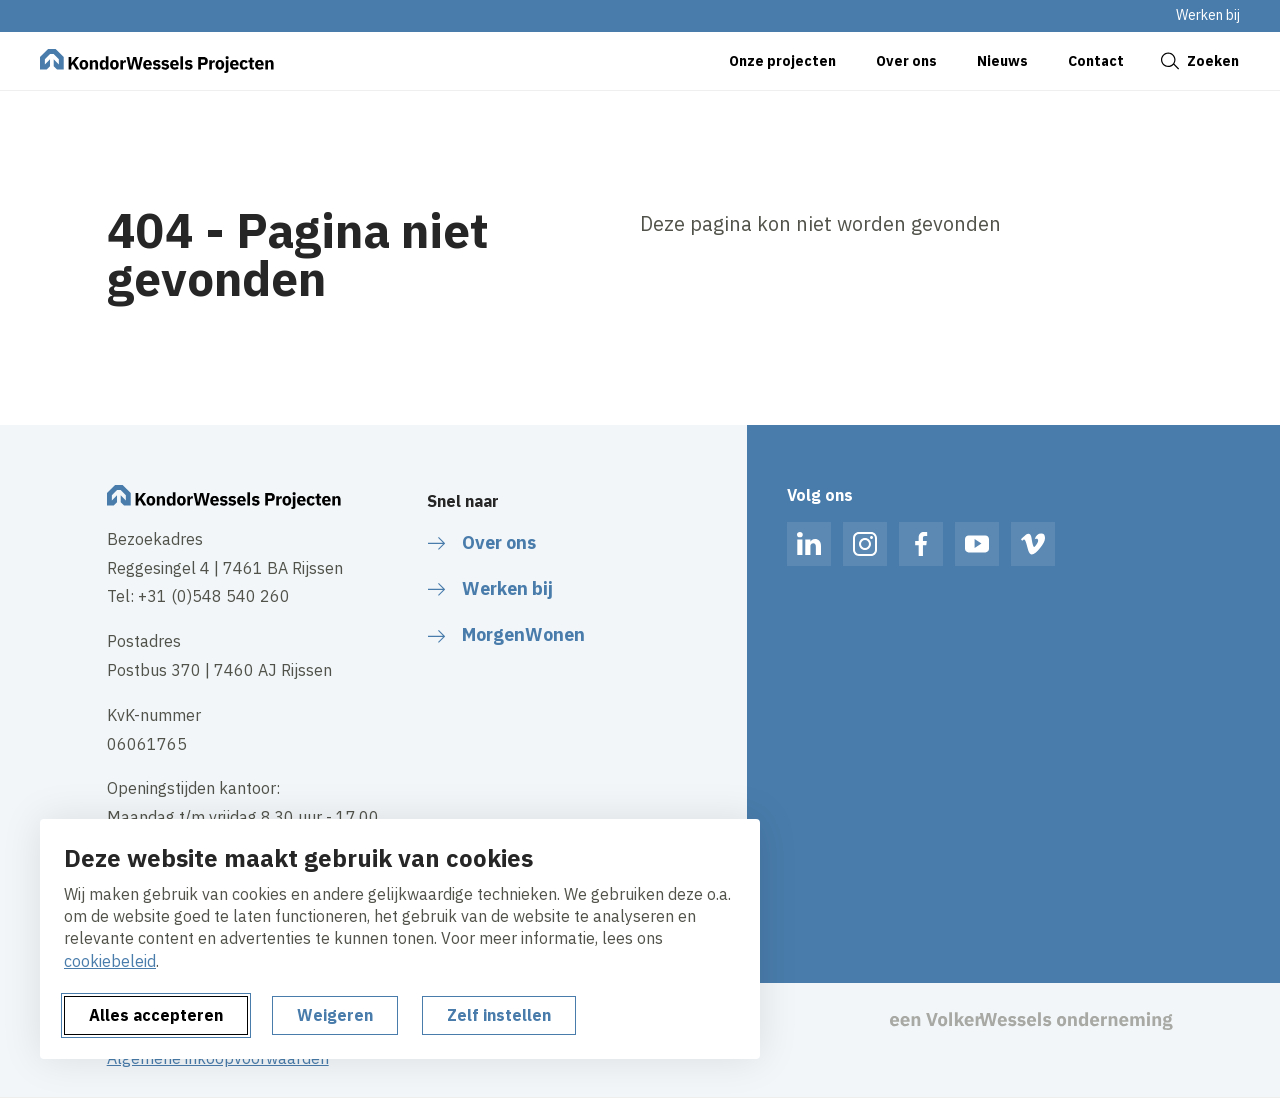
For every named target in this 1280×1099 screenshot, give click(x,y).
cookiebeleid (110, 961)
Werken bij (1208, 15)
